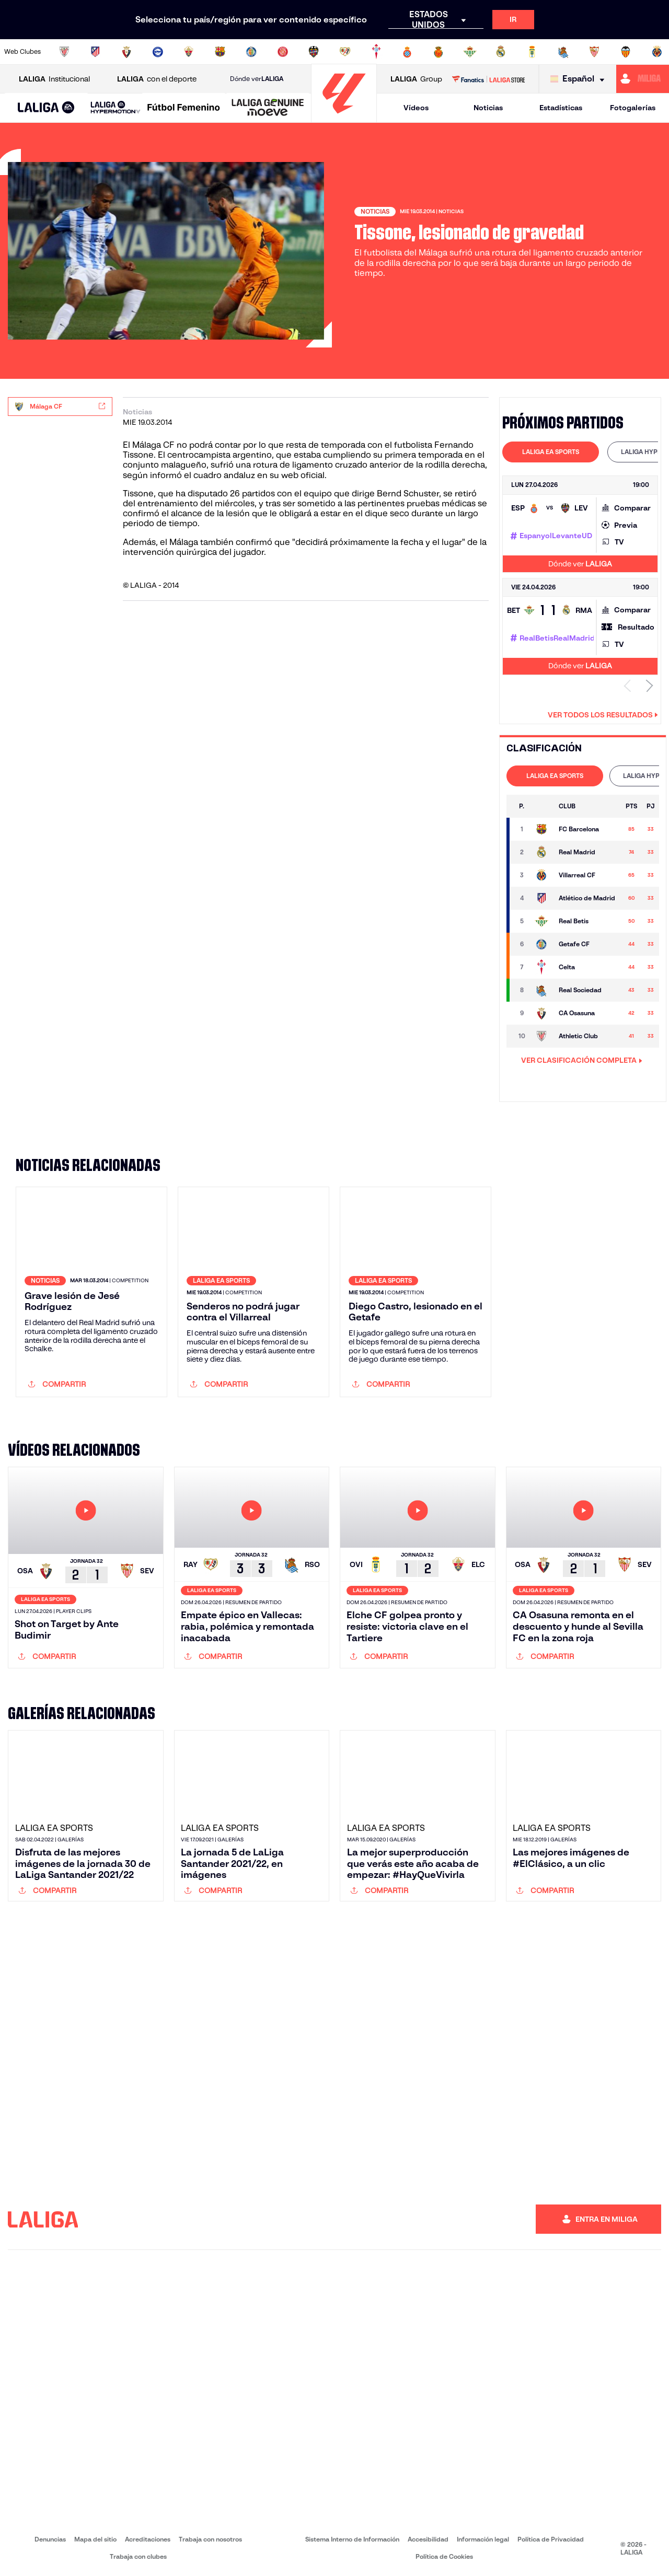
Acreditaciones (147, 2539)
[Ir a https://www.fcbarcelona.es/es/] (220, 52)
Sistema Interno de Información (352, 2539)
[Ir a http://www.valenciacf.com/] (625, 52)
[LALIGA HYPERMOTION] (115, 108)
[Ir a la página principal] (344, 117)
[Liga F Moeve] (184, 108)
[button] (46, 108)
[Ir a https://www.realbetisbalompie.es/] (470, 52)
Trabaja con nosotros (210, 2539)
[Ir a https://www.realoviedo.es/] (532, 52)
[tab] (550, 452)
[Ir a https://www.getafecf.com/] (251, 52)
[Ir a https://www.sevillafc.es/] (594, 52)
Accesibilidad (428, 2539)
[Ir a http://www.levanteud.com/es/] (313, 52)
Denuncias (50, 2539)
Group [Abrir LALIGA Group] (416, 79)
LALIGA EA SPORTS (550, 451)
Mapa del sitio (95, 2539)
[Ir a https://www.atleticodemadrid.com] (95, 52)
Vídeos (416, 107)
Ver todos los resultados (603, 715)
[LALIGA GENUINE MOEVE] (268, 108)
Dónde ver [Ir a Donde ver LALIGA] (256, 79)
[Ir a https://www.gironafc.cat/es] (283, 52)
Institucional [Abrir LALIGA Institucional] (54, 79)
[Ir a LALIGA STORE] (488, 79)
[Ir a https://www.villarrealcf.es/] (657, 52)
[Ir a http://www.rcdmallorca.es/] (438, 52)
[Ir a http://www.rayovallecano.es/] (345, 52)
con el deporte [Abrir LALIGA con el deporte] (157, 79)
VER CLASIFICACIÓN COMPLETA (581, 1060)
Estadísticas (560, 107)
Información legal (483, 2539)
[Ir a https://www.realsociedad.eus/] (563, 52)
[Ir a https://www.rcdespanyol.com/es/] (407, 52)
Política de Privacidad (550, 2539)
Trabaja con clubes (138, 2556)
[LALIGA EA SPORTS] (46, 108)
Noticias (488, 107)
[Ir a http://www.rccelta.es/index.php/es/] (376, 52)
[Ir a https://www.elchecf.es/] (189, 52)
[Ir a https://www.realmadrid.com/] (501, 52)
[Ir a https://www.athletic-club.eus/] (64, 52)
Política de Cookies (444, 2556)
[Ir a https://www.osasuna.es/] (126, 52)
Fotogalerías (632, 107)
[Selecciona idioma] (580, 79)
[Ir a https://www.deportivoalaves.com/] (158, 52)
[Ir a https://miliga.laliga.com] (642, 79)
